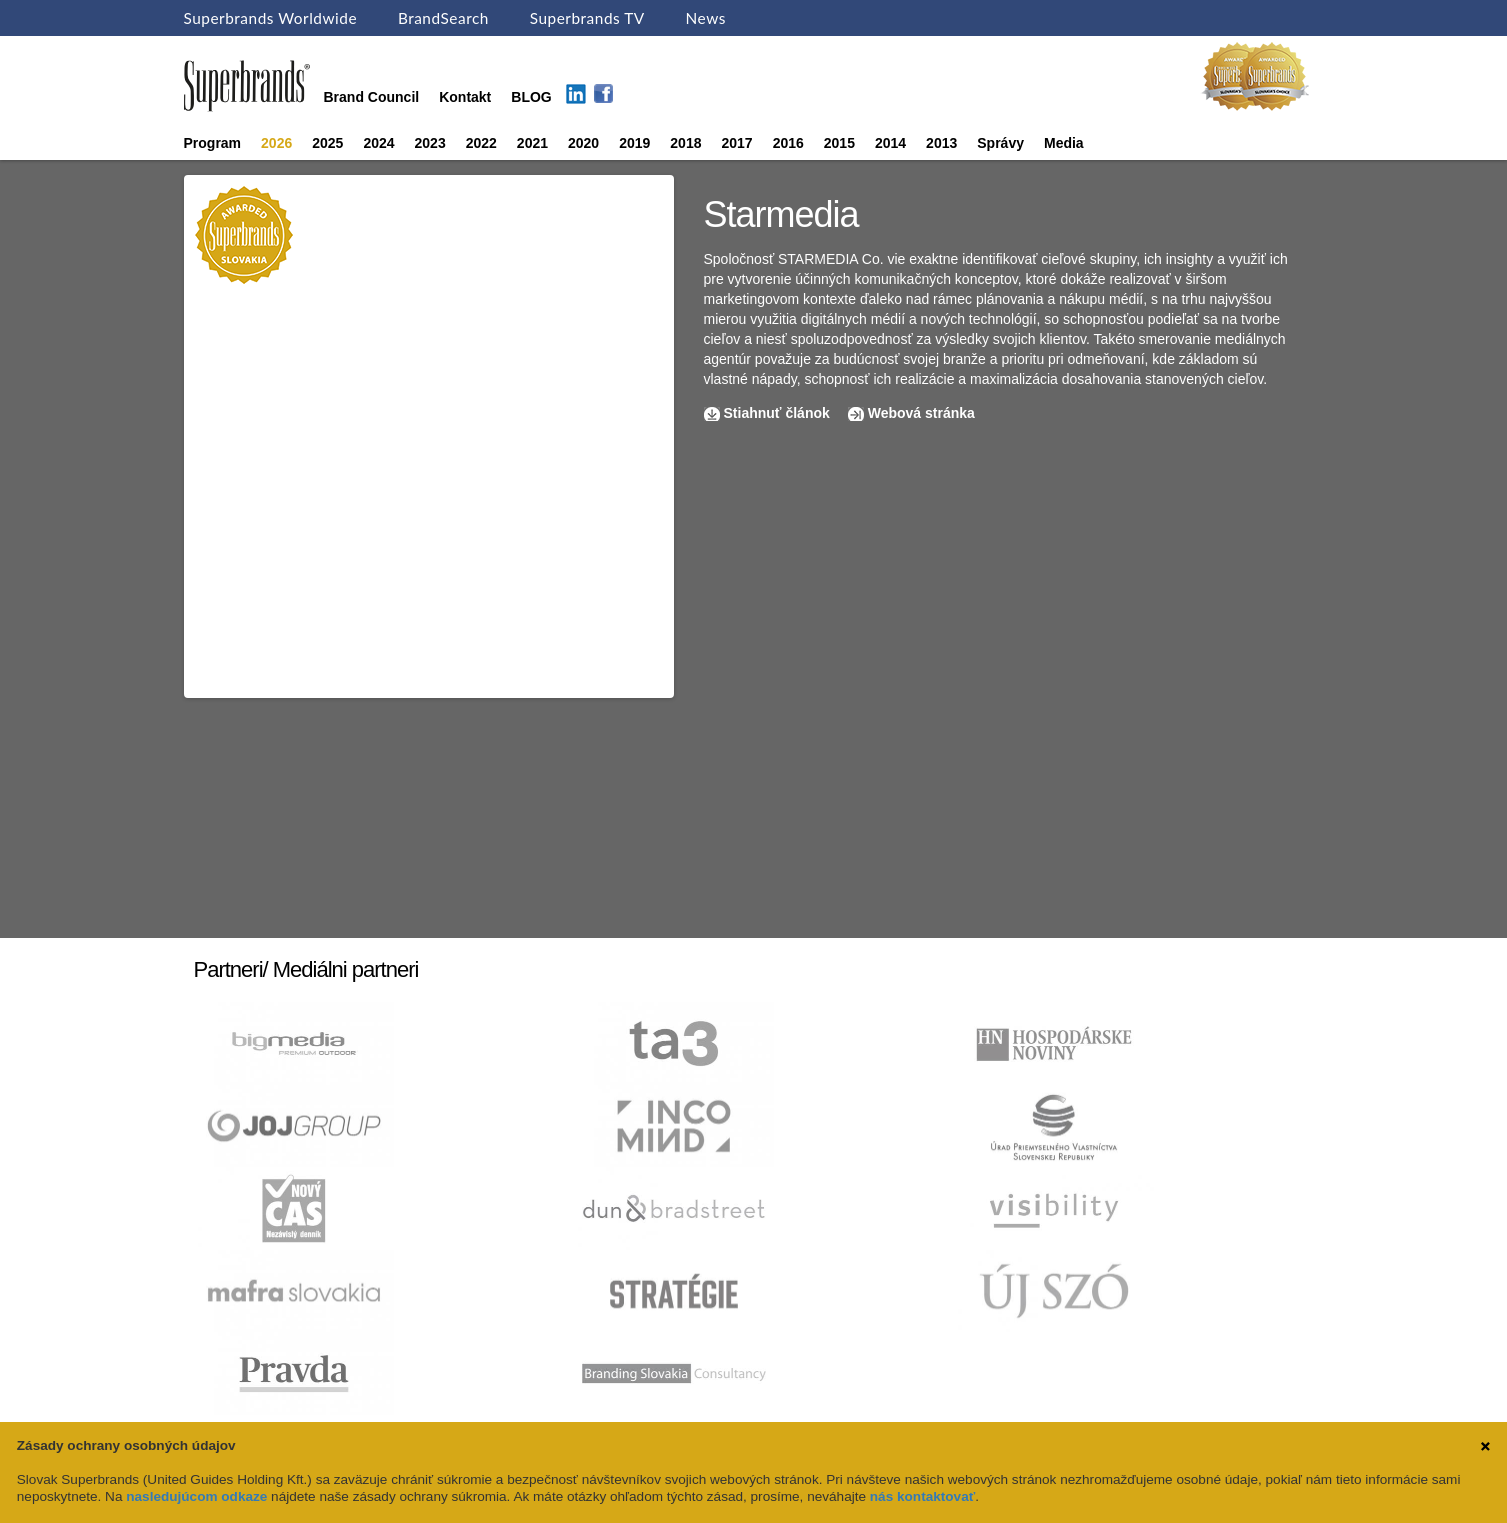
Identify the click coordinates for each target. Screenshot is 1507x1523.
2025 (327, 143)
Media (1064, 143)
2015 (839, 143)
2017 (736, 143)
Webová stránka (921, 413)
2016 (788, 143)
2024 (378, 143)
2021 (532, 143)
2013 (941, 143)
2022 (481, 143)
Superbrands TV (587, 18)
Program (213, 143)
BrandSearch (443, 18)
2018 (685, 143)
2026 (276, 143)
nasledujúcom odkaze (196, 1496)
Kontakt (465, 97)
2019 (634, 143)
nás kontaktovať (922, 1496)
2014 (890, 143)
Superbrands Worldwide (271, 18)
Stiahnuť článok (779, 413)
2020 (583, 143)
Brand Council (372, 97)
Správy (1000, 143)
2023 (430, 143)
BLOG (531, 97)
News (706, 18)
